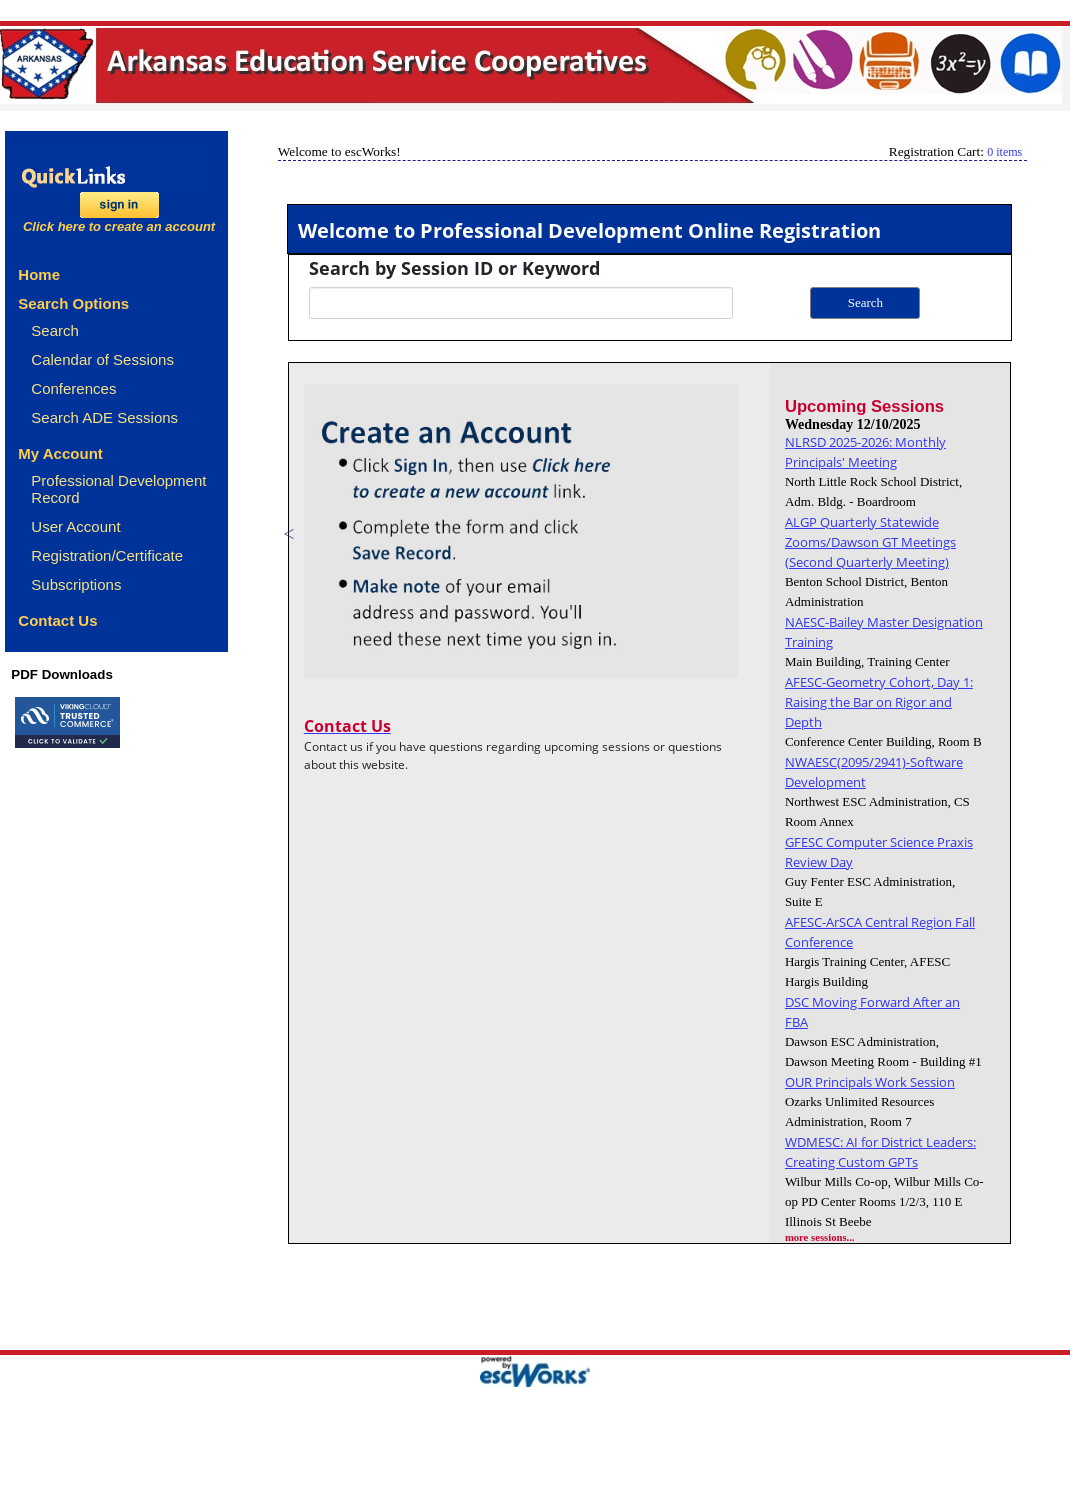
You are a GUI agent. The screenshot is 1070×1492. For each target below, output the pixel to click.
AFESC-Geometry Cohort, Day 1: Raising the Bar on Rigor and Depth (879, 702)
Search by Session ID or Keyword (454, 268)
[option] (554, 534)
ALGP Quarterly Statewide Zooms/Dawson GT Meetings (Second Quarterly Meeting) (870, 542)
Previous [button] (289, 534)
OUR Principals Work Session (870, 1082)
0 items (1004, 152)
